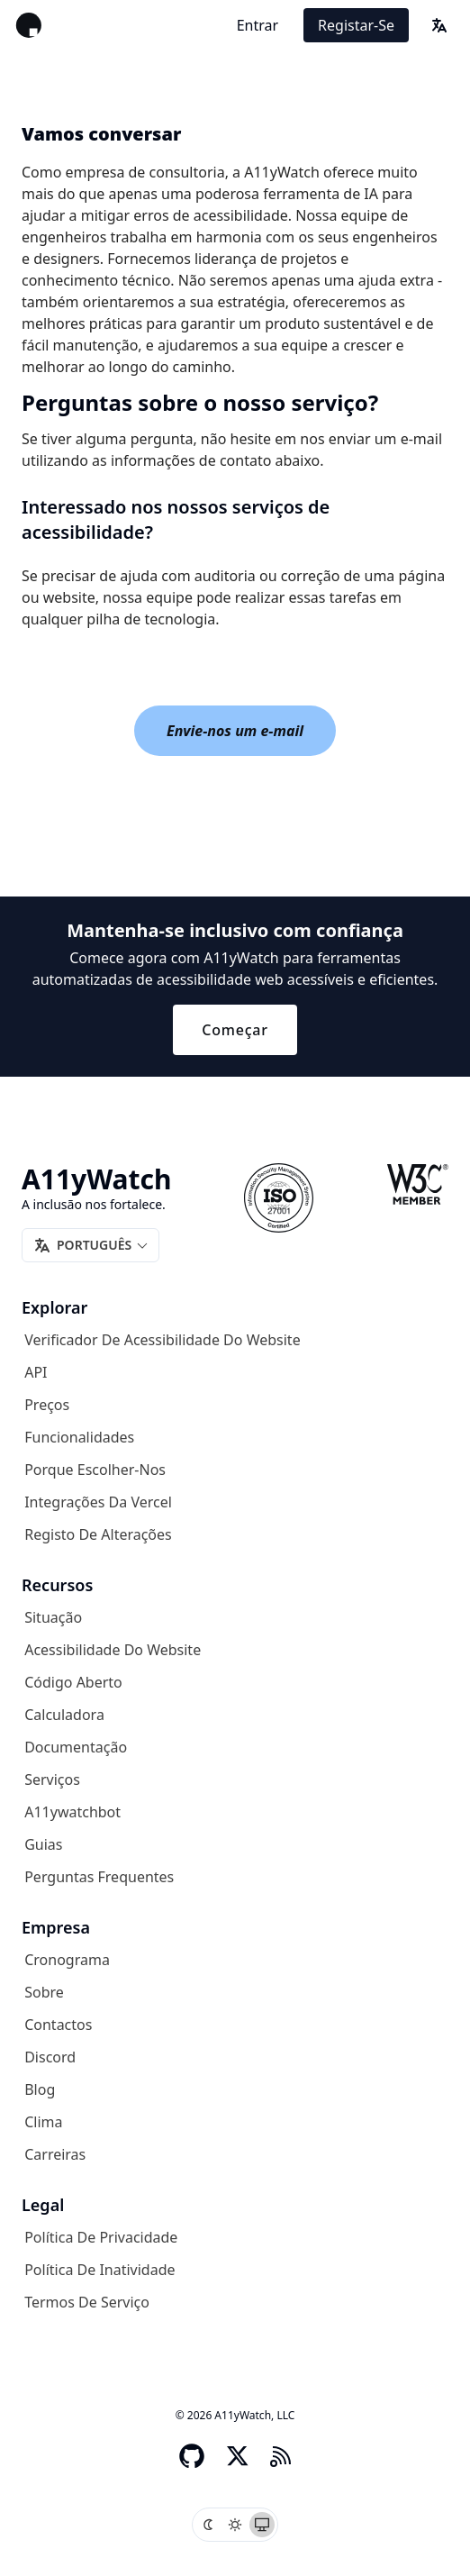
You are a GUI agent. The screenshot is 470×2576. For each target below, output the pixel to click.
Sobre (44, 1992)
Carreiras (55, 2154)
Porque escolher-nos (95, 1469)
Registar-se (356, 25)
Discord (50, 2057)
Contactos (58, 2024)
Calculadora (64, 1715)
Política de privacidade (100, 2237)
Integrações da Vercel (98, 1502)
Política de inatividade (99, 2270)
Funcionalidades (79, 1437)
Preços (46, 1405)
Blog (39, 2089)
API (35, 1372)
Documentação (75, 1747)
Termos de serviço (86, 2302)
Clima (43, 2122)
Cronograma (67, 1960)
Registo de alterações (98, 1534)
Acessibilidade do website (112, 1650)
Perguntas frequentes (99, 1877)
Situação (53, 1617)
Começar (235, 1030)
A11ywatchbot (72, 1812)
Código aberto (73, 1682)
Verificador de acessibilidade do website (162, 1340)
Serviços (52, 1779)
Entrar (257, 25)
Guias (43, 1844)
